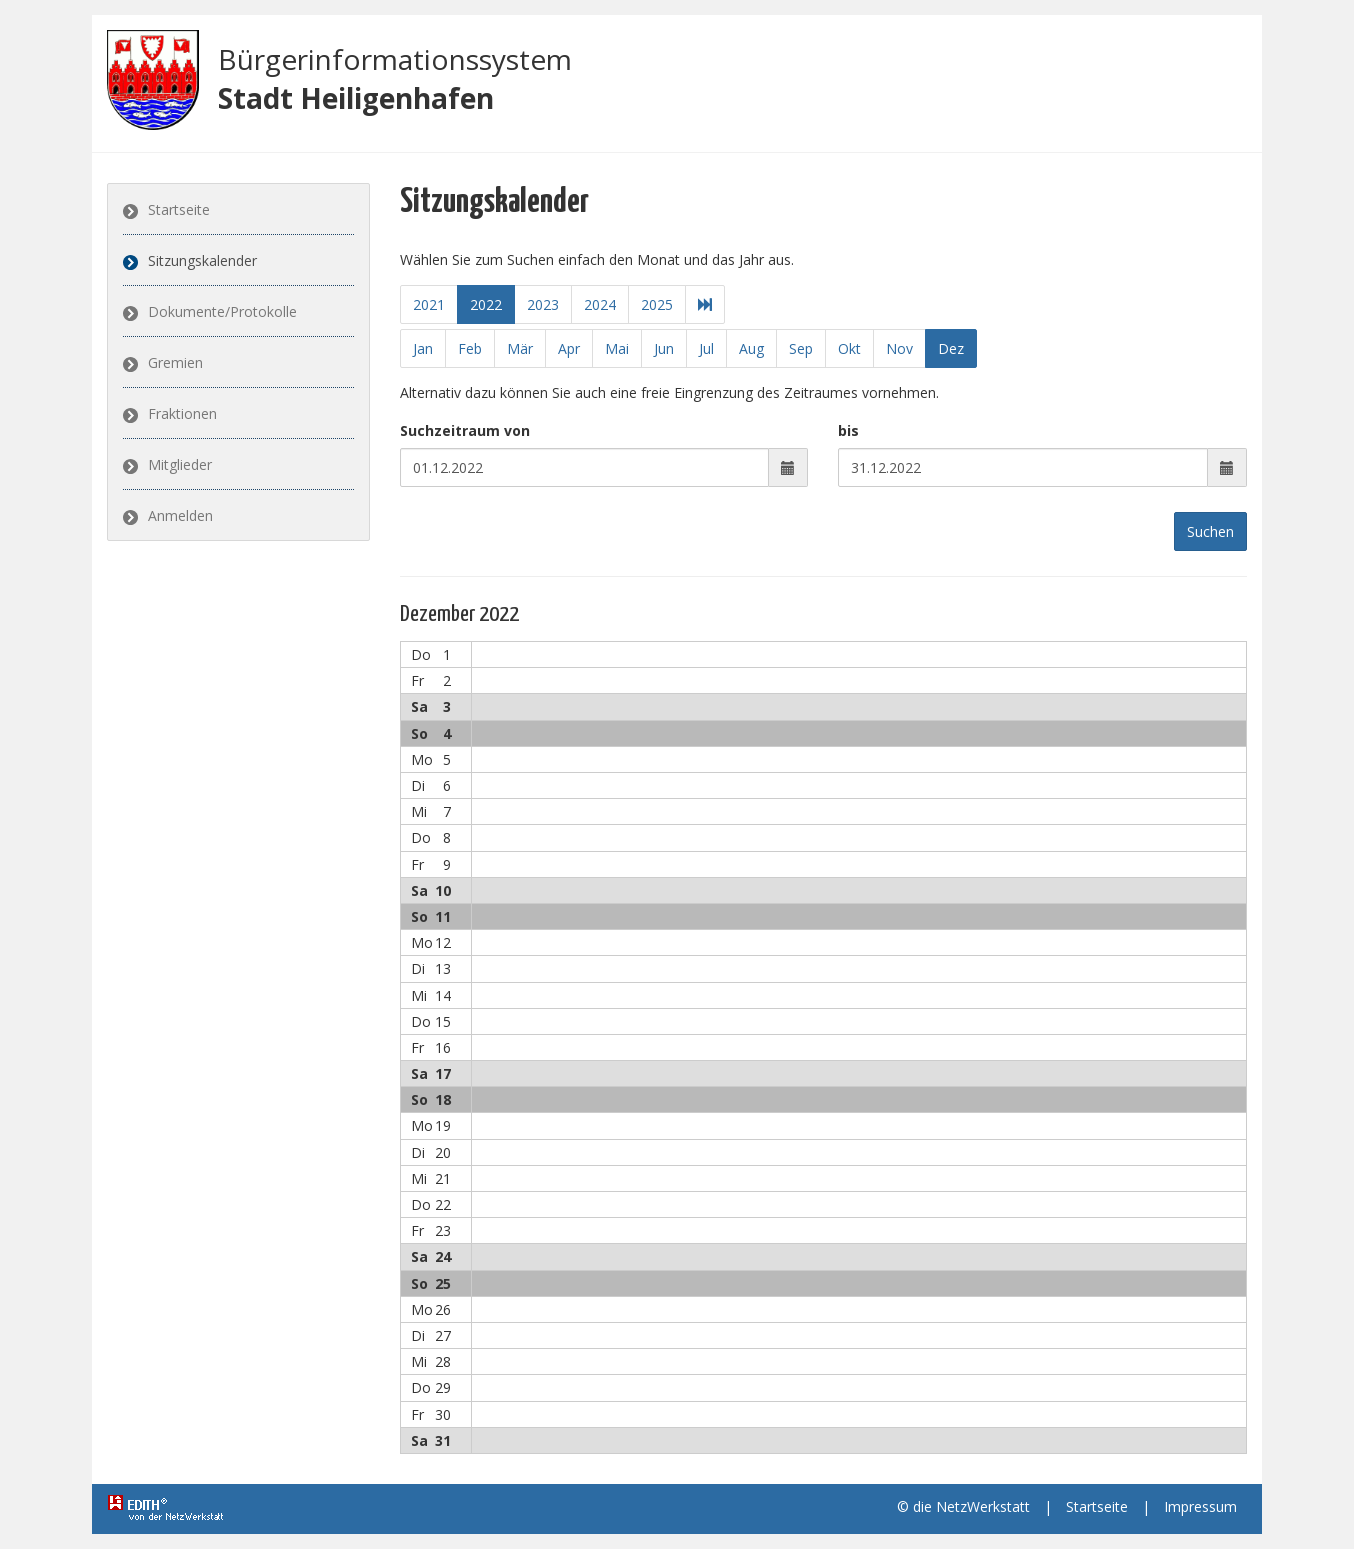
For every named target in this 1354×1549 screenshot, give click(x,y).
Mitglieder (180, 464)
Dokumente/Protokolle (222, 311)
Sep (801, 348)
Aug (751, 348)
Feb (470, 348)
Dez (951, 348)
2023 (542, 304)
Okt (849, 348)
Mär (520, 348)
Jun (664, 348)
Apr (569, 348)
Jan (423, 348)
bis (848, 430)
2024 (599, 304)
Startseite (179, 209)
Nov (899, 348)
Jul (706, 348)
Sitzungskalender (202, 260)
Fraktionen (182, 413)
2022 (485, 304)
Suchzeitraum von (465, 430)
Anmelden (180, 515)
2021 (428, 304)
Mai (617, 348)
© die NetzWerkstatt (963, 1506)
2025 (656, 304)
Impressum (1200, 1506)
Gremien (175, 362)
